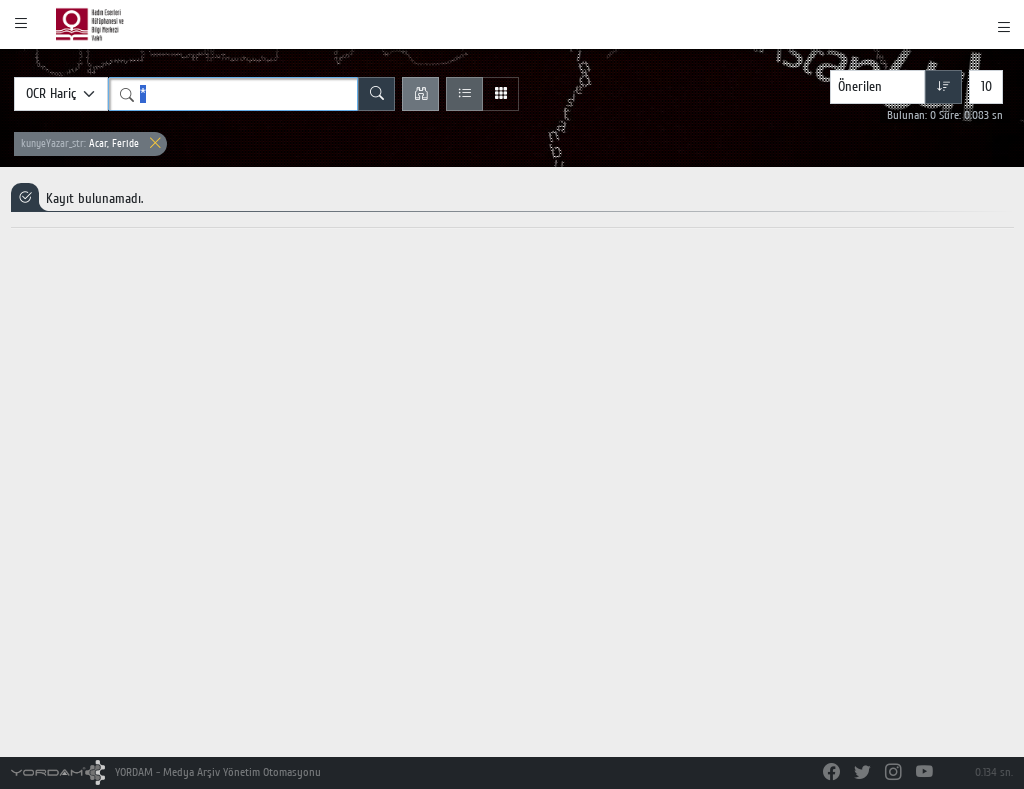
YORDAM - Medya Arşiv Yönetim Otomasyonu (166, 772)
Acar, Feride (80, 143)
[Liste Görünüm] (464, 94)
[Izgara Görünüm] (500, 94)
